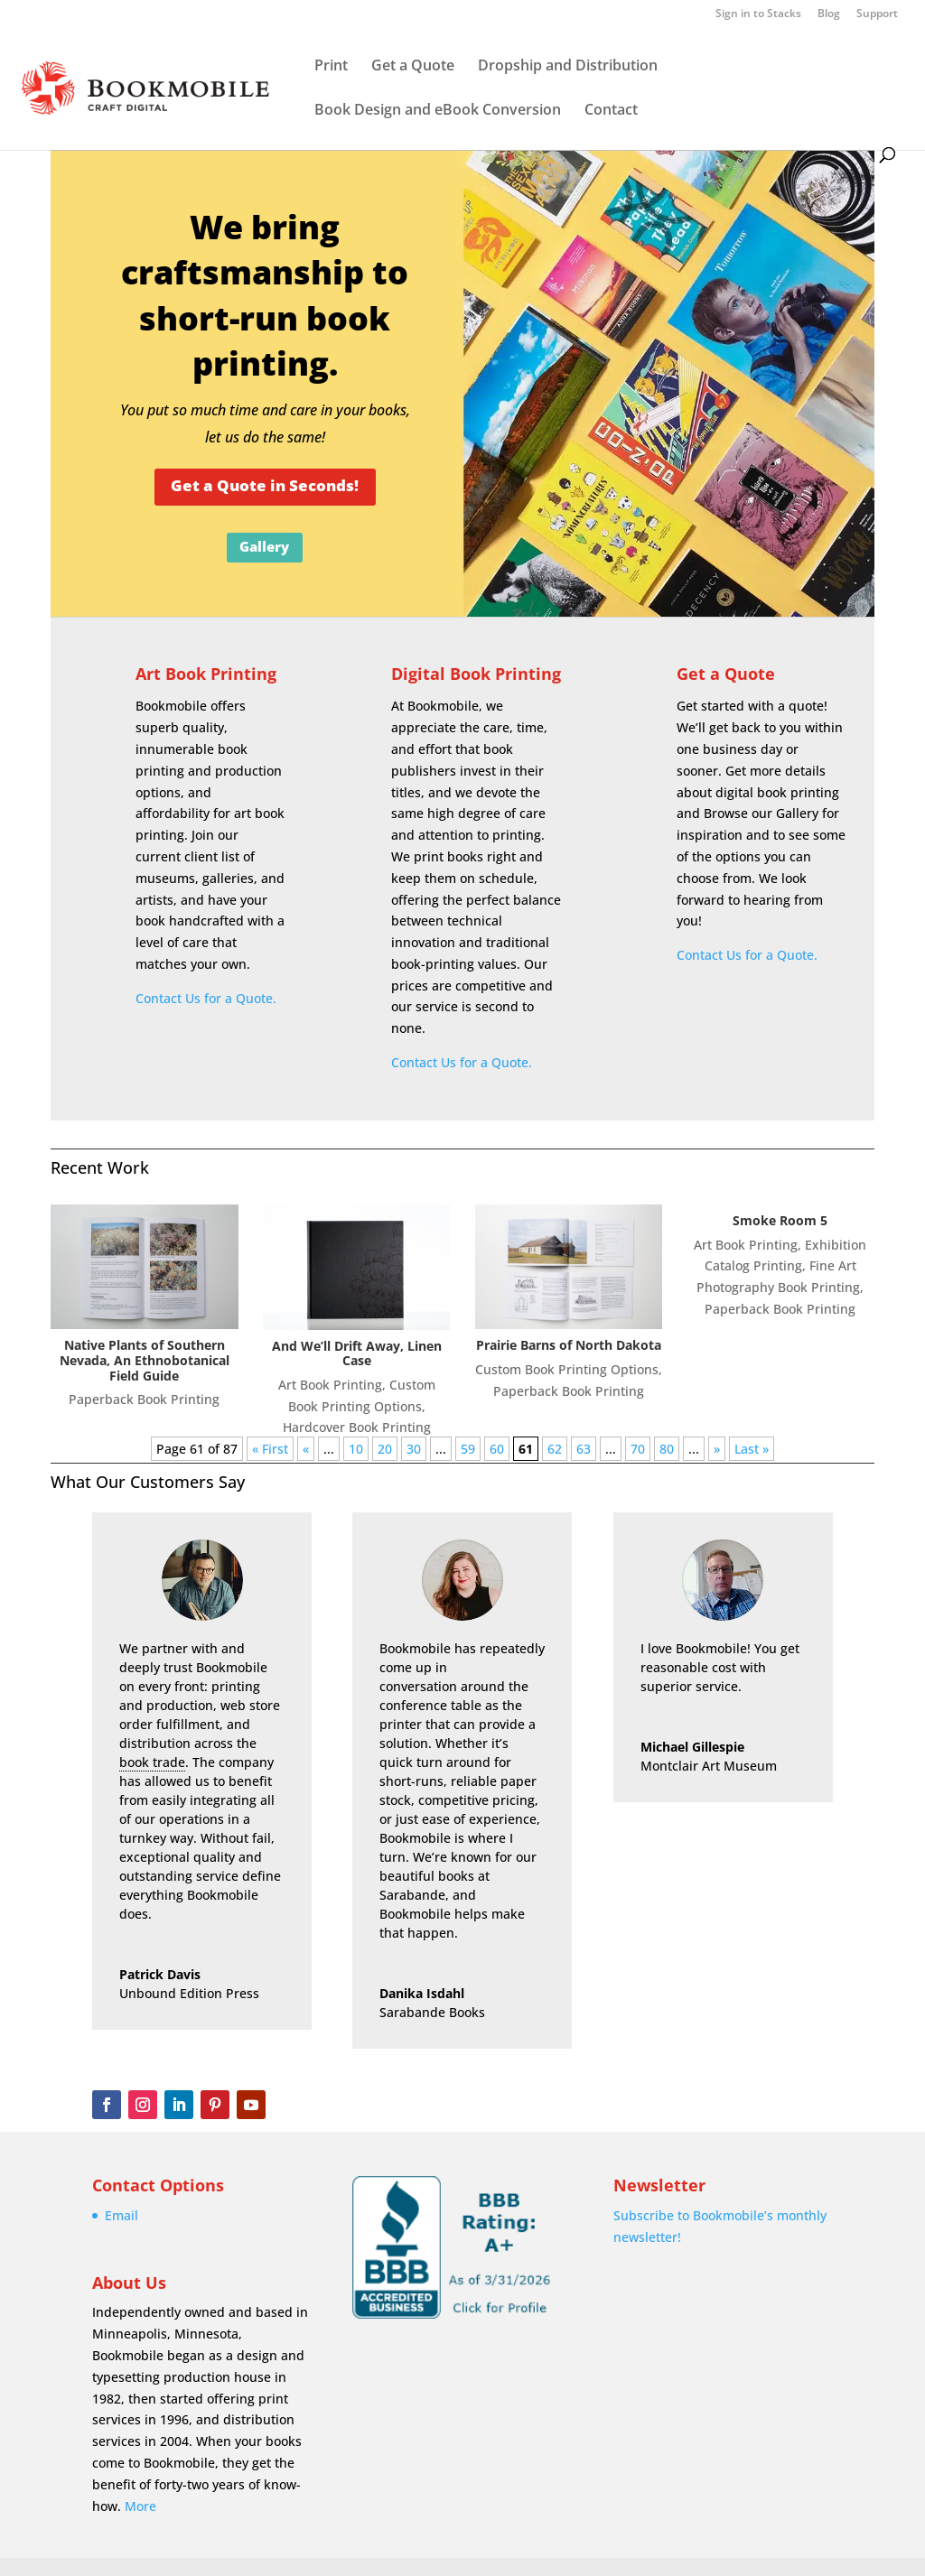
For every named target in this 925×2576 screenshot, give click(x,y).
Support (877, 14)
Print (331, 67)
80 (666, 1448)
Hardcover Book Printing (357, 1427)
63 (583, 1448)
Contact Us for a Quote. (205, 998)
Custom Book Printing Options (567, 1369)
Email (121, 2215)
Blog (829, 14)
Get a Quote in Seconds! (265, 485)
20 (385, 1448)
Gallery (264, 546)
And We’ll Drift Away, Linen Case (357, 1353)
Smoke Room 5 (780, 1220)
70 (638, 1448)
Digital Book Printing (476, 673)
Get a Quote (412, 67)
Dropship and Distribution (568, 67)
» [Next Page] (717, 1448)
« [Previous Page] (306, 1448)
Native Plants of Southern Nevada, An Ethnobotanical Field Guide (144, 1360)
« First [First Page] (270, 1448)
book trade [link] (152, 1762)
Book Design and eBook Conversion (437, 111)
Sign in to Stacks (758, 14)
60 (497, 1448)
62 (554, 1448)
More (140, 2506)
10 (356, 1448)
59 (468, 1448)
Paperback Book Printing (144, 1399)
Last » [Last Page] (751, 1448)
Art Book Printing (205, 673)
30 (413, 1448)
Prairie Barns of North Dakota (568, 1344)
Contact (611, 111)
